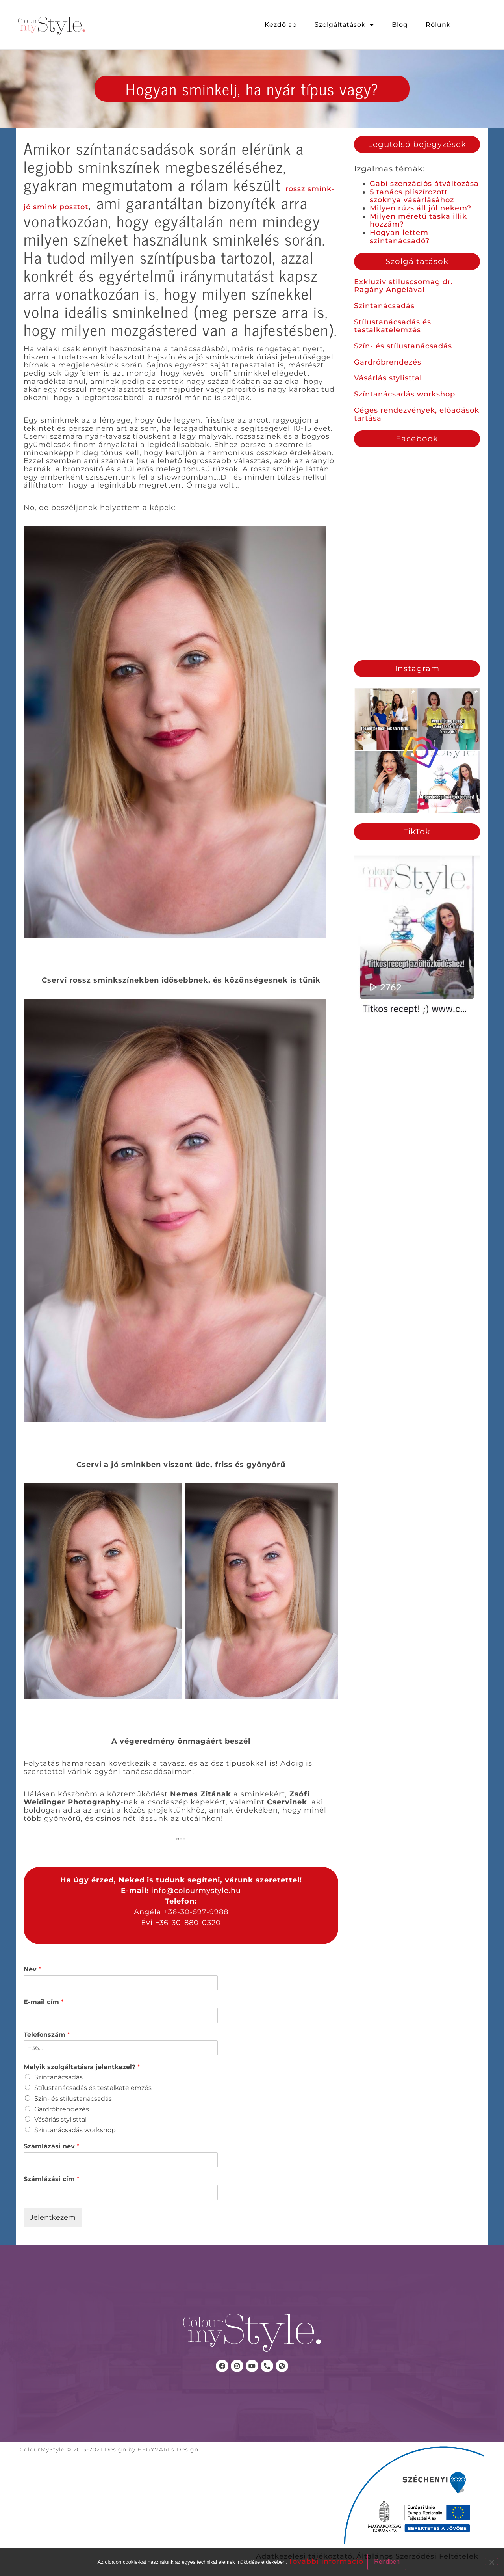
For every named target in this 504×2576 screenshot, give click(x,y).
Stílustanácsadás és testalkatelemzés (392, 326)
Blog (400, 24)
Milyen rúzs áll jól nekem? (420, 208)
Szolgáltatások (344, 25)
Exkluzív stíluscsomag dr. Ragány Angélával (403, 285)
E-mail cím (43, 2002)
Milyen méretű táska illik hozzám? (418, 220)
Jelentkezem (53, 2217)
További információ (325, 2561)
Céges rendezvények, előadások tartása (416, 414)
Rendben (387, 2561)
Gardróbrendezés (387, 362)
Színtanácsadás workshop (404, 394)
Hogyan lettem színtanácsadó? (400, 236)
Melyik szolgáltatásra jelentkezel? (82, 2067)
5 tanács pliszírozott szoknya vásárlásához (412, 196)
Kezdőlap (281, 24)
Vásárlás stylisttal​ (60, 2119)
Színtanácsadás (384, 306)
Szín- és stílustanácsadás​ (73, 2098)
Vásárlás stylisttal (388, 378)
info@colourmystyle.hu (196, 1890)
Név (32, 1969)
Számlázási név (51, 2146)
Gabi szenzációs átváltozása (424, 183)
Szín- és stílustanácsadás (403, 346)
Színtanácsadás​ (58, 2077)
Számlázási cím (51, 2179)
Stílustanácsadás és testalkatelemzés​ (93, 2088)
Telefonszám (47, 2034)
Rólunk (438, 24)
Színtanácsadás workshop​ (75, 2130)
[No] (491, 2561)
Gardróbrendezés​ (61, 2109)
